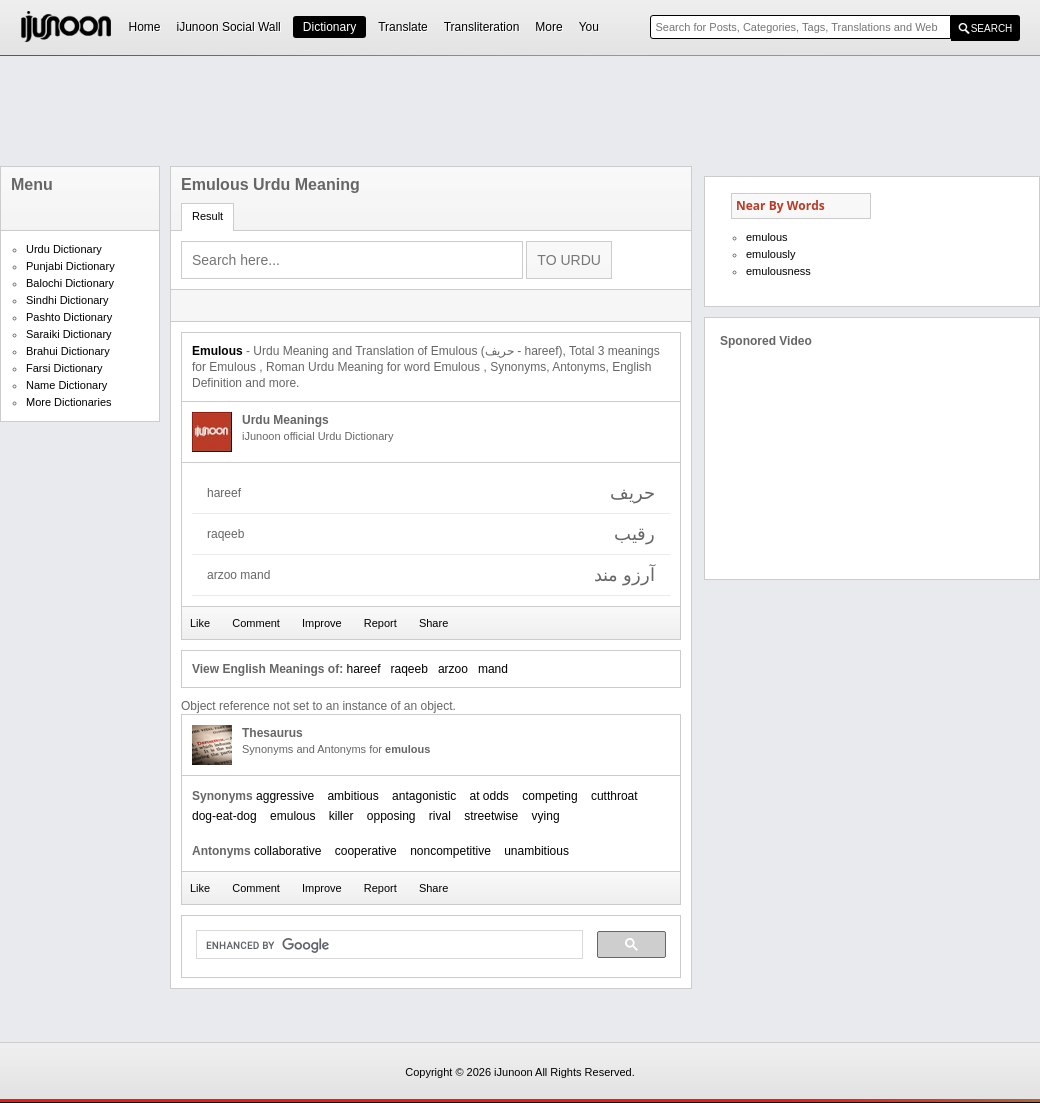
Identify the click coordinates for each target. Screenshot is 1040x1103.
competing (549, 796)
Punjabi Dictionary (70, 266)
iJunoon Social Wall (229, 27)
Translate (403, 27)
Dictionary (329, 27)
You (589, 27)
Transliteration (482, 27)
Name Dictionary (66, 385)
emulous (292, 816)
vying (546, 816)
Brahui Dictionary (68, 351)
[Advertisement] (520, 111)
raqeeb (409, 669)
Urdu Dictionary (64, 249)
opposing (391, 816)
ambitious (352, 796)
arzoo (453, 669)
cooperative (366, 851)
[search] (387, 945)
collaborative (287, 851)
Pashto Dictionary (69, 317)
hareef (363, 669)
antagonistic (424, 796)
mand (493, 669)
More (548, 27)
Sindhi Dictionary (67, 300)
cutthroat (614, 796)
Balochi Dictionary (70, 283)
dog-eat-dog (224, 816)
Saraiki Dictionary (69, 334)
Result (207, 216)
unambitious (536, 851)
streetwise (491, 816)
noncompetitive (450, 851)
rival (440, 816)
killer (341, 816)
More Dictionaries (69, 402)
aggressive (285, 796)
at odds (489, 796)
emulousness (778, 271)
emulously (771, 254)
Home (145, 27)
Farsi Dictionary (64, 368)
